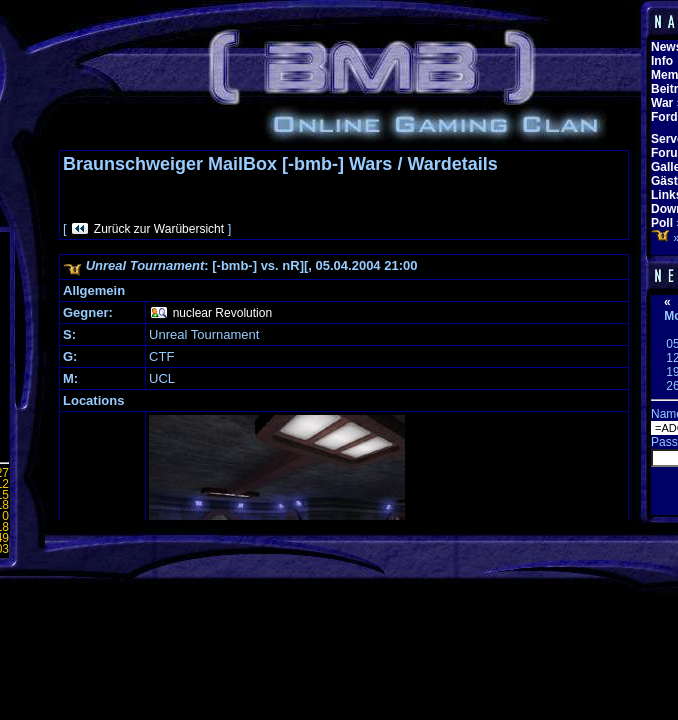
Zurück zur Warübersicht (159, 229)
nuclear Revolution (222, 313)
